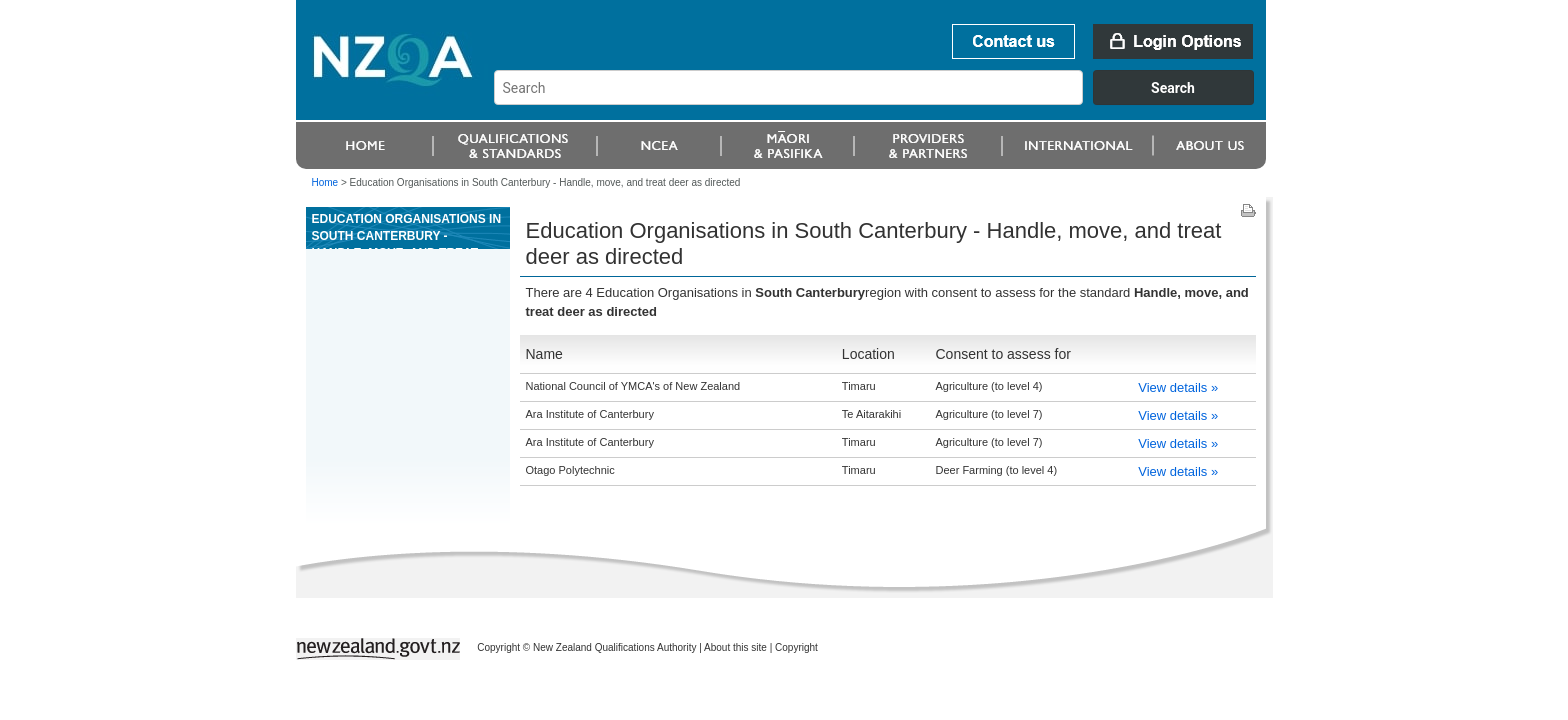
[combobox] (883, 100)
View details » (1178, 387)
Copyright (796, 647)
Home (325, 182)
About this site (735, 647)
